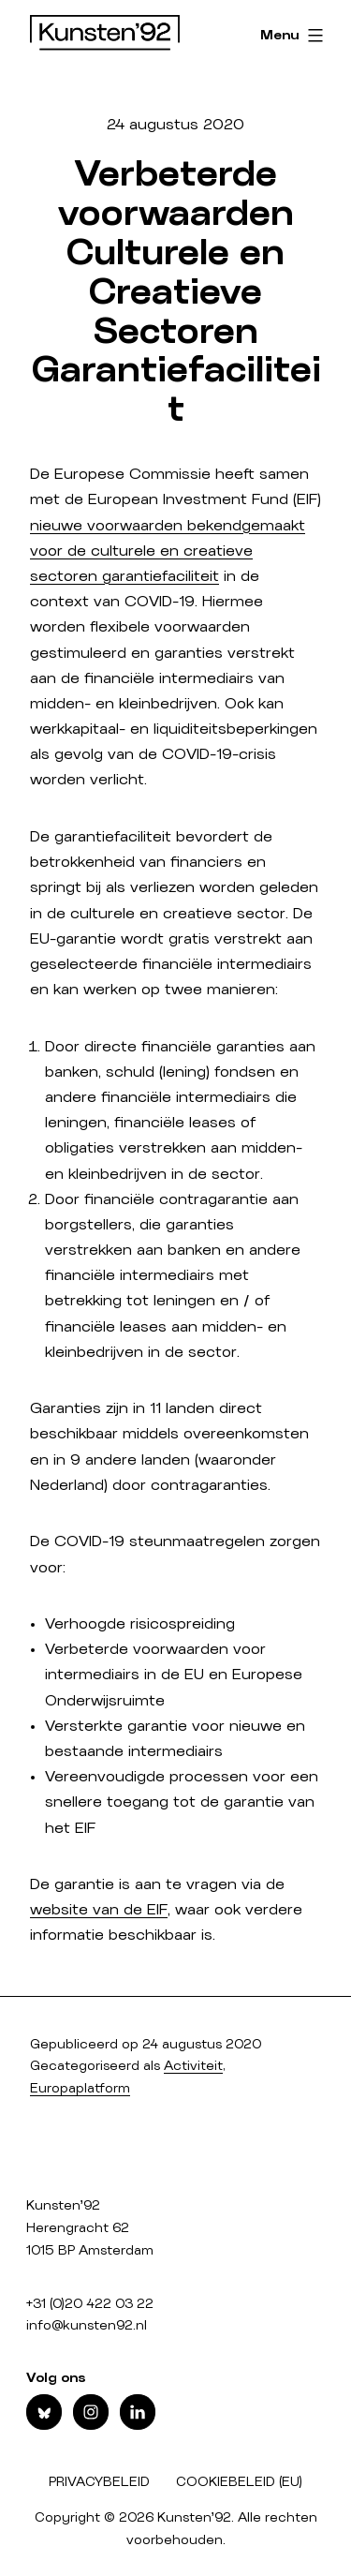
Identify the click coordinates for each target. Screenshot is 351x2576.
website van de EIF (99, 1909)
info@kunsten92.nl (86, 2325)
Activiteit (193, 2066)
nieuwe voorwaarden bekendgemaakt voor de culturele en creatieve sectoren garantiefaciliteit (167, 551)
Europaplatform (80, 2088)
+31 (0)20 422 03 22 (90, 2304)
